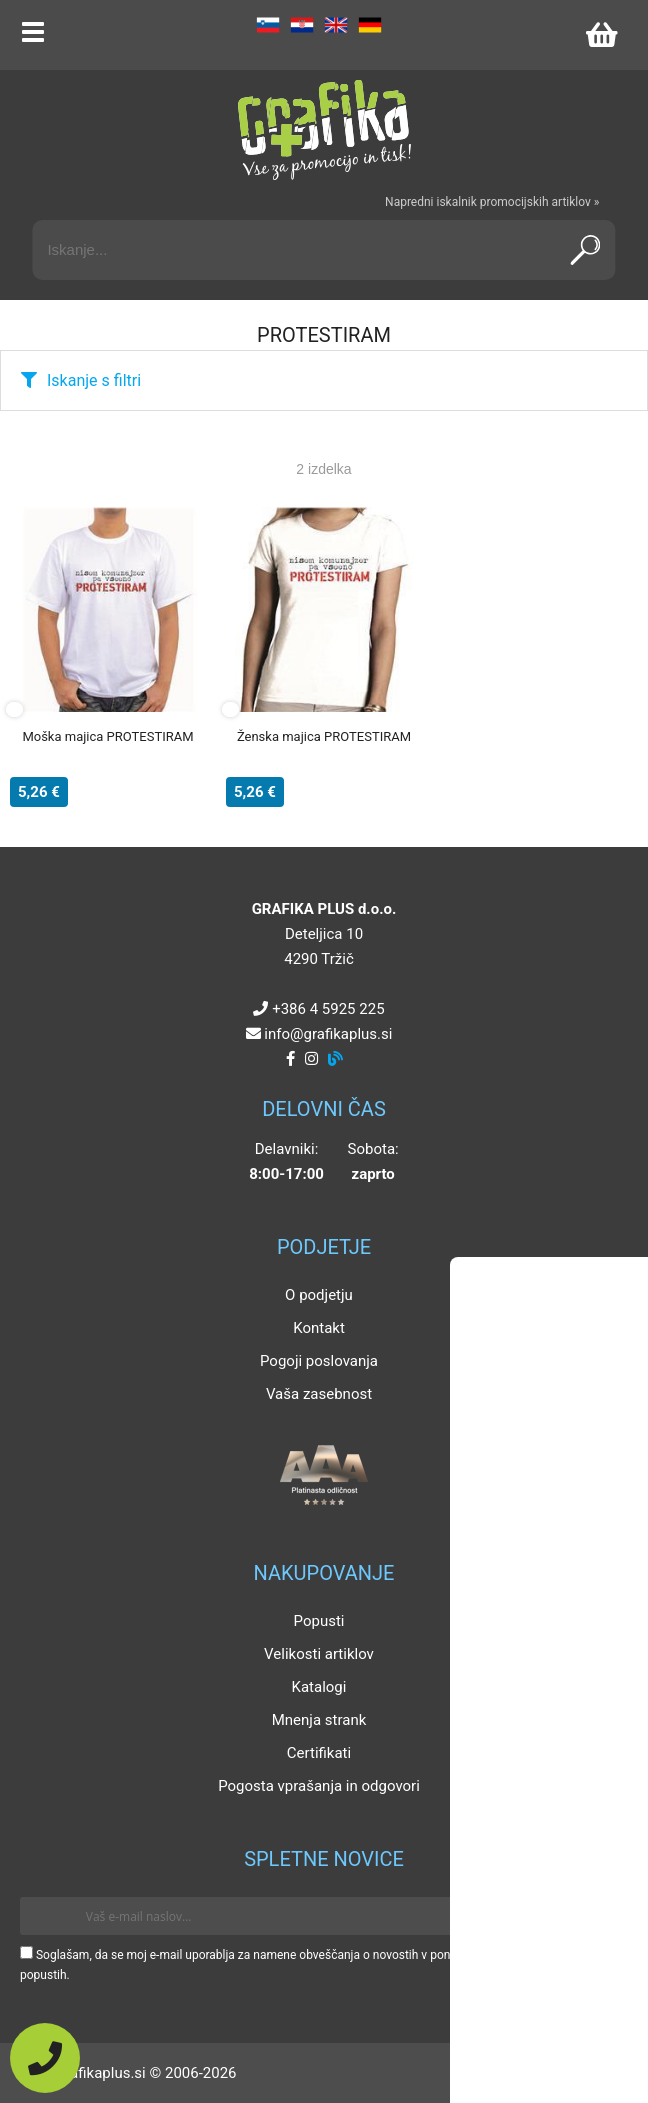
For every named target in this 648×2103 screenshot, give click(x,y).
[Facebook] (290, 1059)
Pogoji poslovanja (319, 1361)
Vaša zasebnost (319, 1394)
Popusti (319, 1621)
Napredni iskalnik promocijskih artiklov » (492, 202)
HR (302, 25)
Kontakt (319, 1328)
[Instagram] (311, 1059)
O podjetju (319, 1295)
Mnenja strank (319, 1720)
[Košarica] (601, 35)
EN (336, 25)
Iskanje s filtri (94, 380)
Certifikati (319, 1753)
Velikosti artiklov (319, 1654)
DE (370, 25)
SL (268, 25)
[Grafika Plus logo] (324, 130)
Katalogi (319, 1687)
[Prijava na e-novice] (599, 1916)
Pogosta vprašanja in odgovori (319, 1786)
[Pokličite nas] (45, 2058)
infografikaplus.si (328, 1034)
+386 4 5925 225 (328, 1009)
